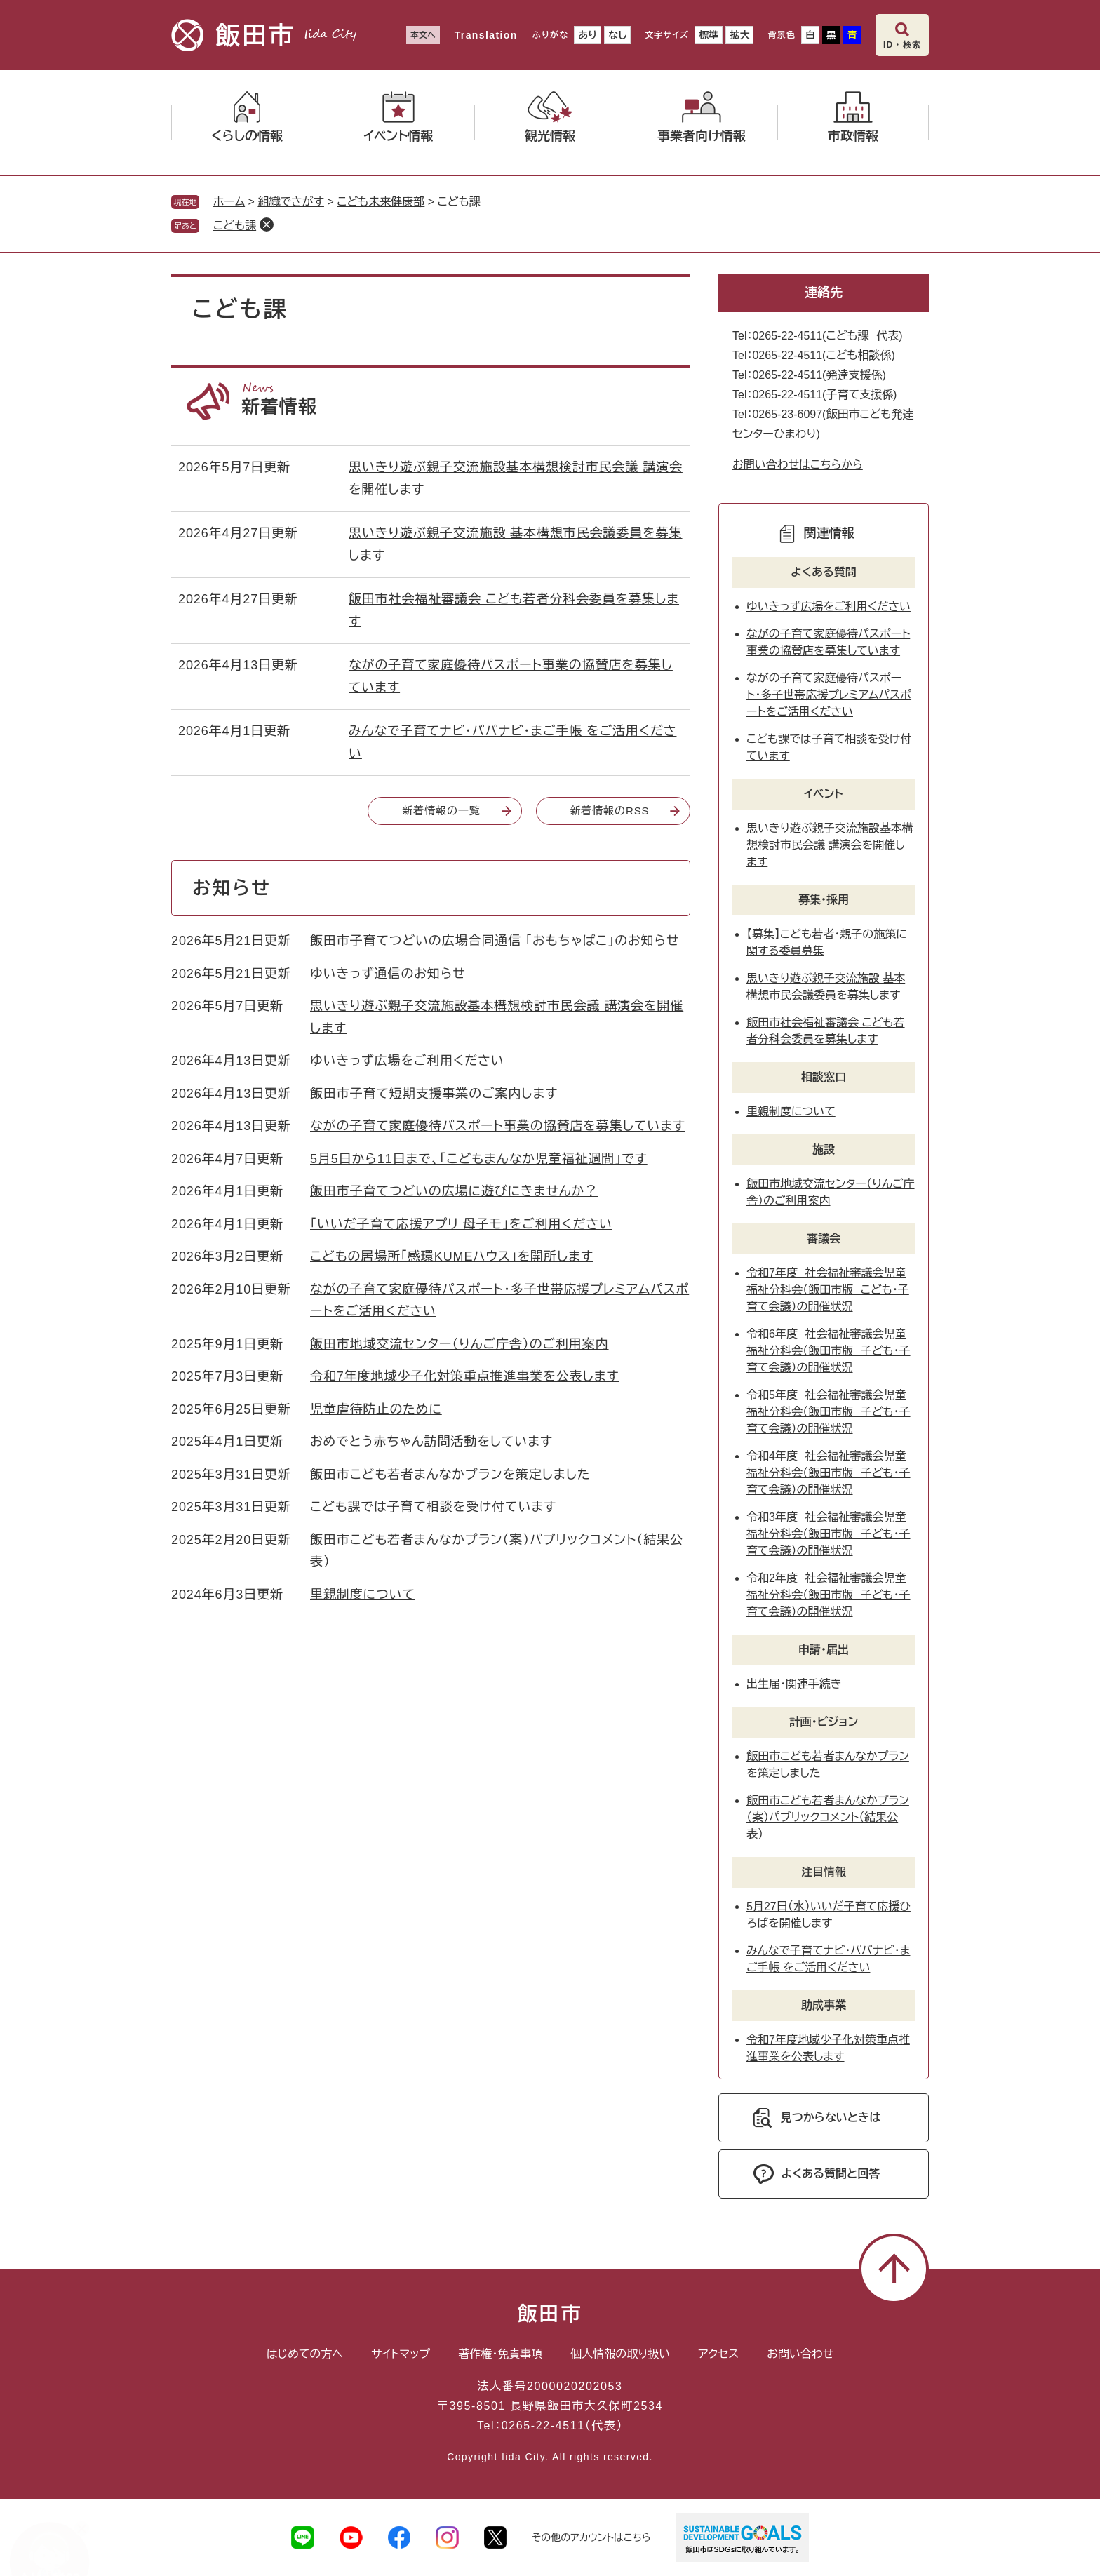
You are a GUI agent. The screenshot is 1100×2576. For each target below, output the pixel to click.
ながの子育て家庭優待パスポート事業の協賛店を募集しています (497, 1126)
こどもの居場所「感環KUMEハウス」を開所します (451, 1256)
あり (587, 35)
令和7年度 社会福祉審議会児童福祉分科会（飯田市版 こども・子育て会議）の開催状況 (827, 1290)
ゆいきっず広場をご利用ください (407, 1061)
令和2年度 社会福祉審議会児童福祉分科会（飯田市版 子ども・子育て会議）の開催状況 (828, 1595)
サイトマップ (400, 2354)
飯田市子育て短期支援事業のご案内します (434, 1094)
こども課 (234, 226)
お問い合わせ (800, 2354)
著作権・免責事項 (500, 2354)
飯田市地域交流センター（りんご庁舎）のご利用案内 (459, 1344)
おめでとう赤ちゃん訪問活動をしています (431, 1442)
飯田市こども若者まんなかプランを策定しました (450, 1475)
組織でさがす (290, 202)
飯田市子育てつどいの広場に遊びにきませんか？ (454, 1191)
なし (617, 35)
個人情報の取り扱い (620, 2354)
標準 (708, 35)
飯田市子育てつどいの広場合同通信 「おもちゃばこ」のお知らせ (494, 941)
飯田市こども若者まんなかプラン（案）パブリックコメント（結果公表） (827, 1817)
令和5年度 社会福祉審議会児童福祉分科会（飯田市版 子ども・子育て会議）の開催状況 (828, 1412)
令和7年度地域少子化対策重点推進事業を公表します (464, 1376)
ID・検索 (902, 45)
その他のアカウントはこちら (591, 2537)
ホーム (229, 202)
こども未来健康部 (380, 202)
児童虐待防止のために (376, 1409)
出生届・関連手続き (794, 1684)
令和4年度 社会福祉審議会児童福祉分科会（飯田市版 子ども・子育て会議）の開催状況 (828, 1473)
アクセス (718, 2354)
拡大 (739, 35)
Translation (486, 35)
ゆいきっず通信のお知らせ (388, 974)
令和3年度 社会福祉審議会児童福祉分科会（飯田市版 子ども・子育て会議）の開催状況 (828, 1534)
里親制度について (362, 1595)
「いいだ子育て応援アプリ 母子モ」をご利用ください (461, 1224)
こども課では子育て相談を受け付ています (433, 1507)
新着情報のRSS (609, 811)
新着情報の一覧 (441, 811)
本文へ (423, 35)
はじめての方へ (305, 2354)
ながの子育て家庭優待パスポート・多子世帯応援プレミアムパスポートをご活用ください (828, 695)
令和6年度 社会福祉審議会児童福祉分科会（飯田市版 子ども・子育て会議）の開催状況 (828, 1351)
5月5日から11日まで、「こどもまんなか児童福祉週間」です (479, 1159)
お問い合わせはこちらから (797, 465)
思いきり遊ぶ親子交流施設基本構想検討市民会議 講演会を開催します (829, 845)
